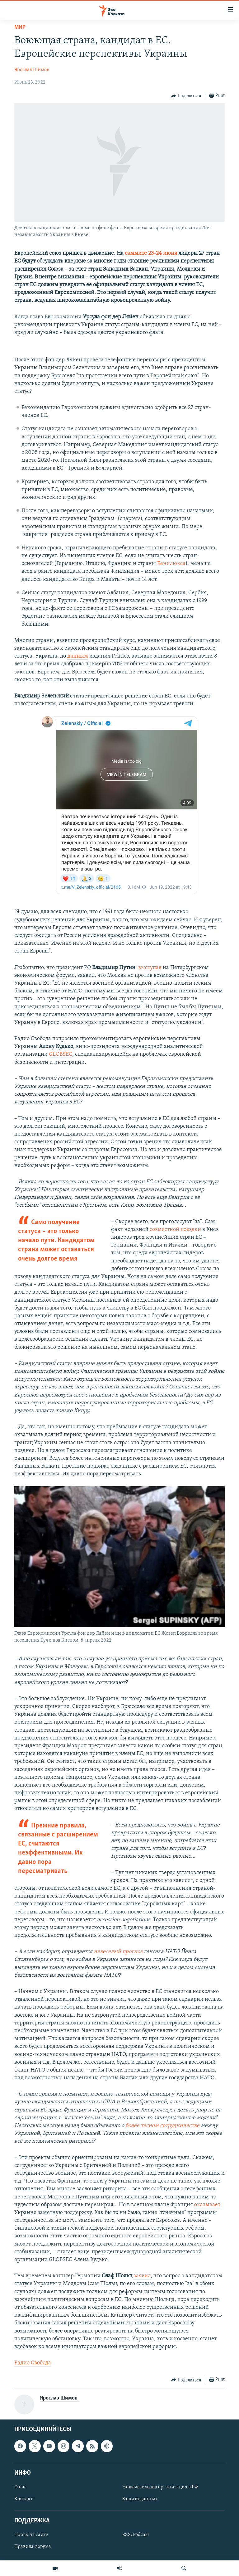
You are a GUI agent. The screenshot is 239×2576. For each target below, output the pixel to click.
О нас (20, 2487)
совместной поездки (175, 1230)
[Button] (186, 96)
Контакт (23, 2498)
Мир (20, 27)
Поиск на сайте (31, 2535)
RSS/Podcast (135, 2535)
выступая (150, 968)
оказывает (207, 2205)
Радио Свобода (32, 2363)
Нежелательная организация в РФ (160, 2487)
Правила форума (32, 2547)
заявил (142, 2276)
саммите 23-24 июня (151, 253)
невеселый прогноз (118, 1952)
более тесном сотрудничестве (162, 2126)
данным (77, 656)
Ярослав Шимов (31, 69)
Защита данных (139, 2498)
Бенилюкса (171, 564)
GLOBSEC (60, 1054)
